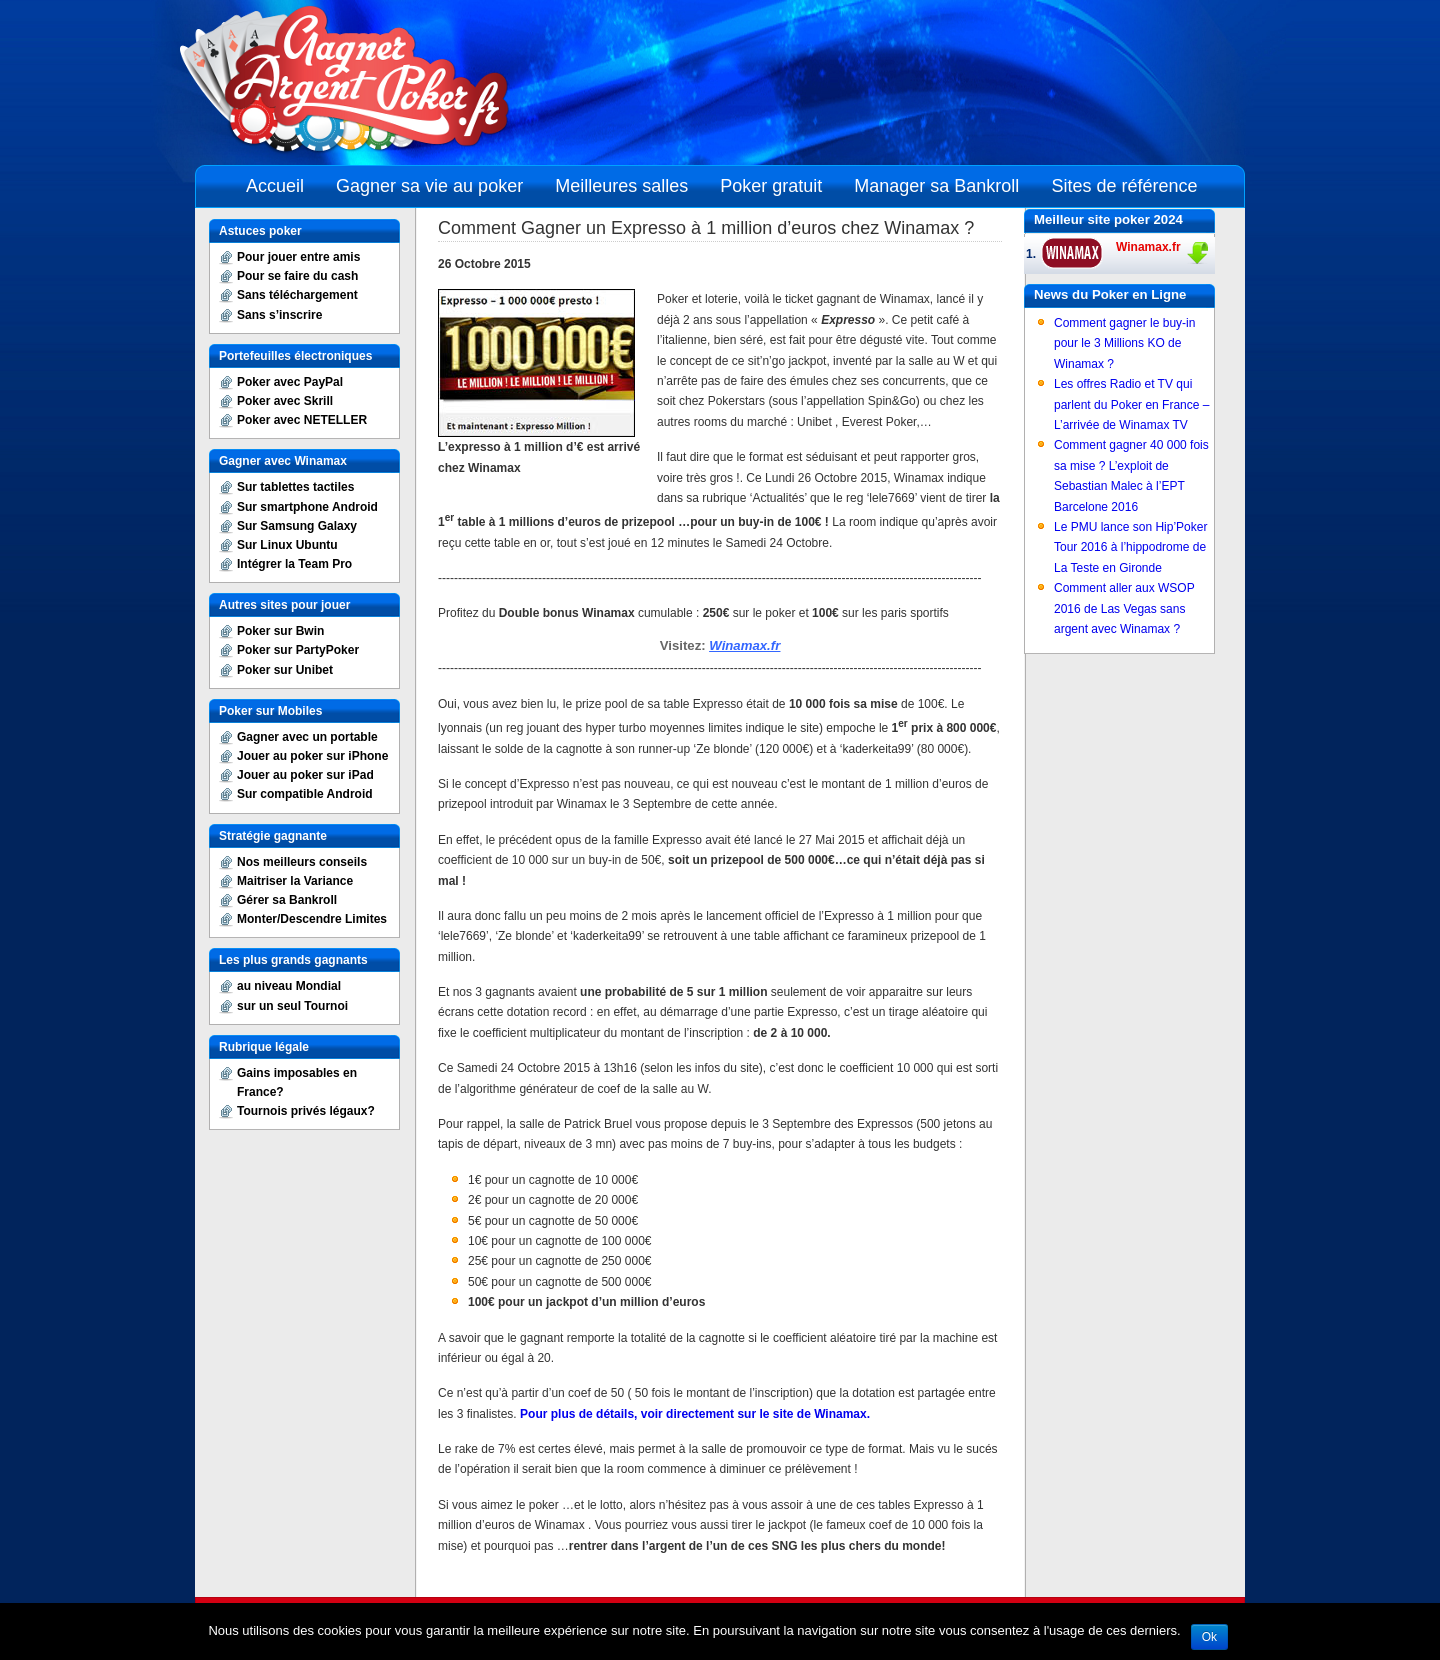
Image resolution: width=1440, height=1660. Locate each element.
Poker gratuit (771, 186)
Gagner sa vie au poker (429, 186)
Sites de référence (1124, 186)
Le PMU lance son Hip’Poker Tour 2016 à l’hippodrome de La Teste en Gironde (1130, 547)
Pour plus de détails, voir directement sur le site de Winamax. (695, 1414)
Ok (1209, 1637)
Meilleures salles (621, 186)
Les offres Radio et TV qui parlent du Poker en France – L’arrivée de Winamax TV (1131, 404)
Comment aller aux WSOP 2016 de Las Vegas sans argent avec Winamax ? (1124, 608)
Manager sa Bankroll (936, 186)
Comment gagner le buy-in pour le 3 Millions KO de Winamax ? (1124, 343)
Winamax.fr (744, 645)
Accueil (275, 186)
